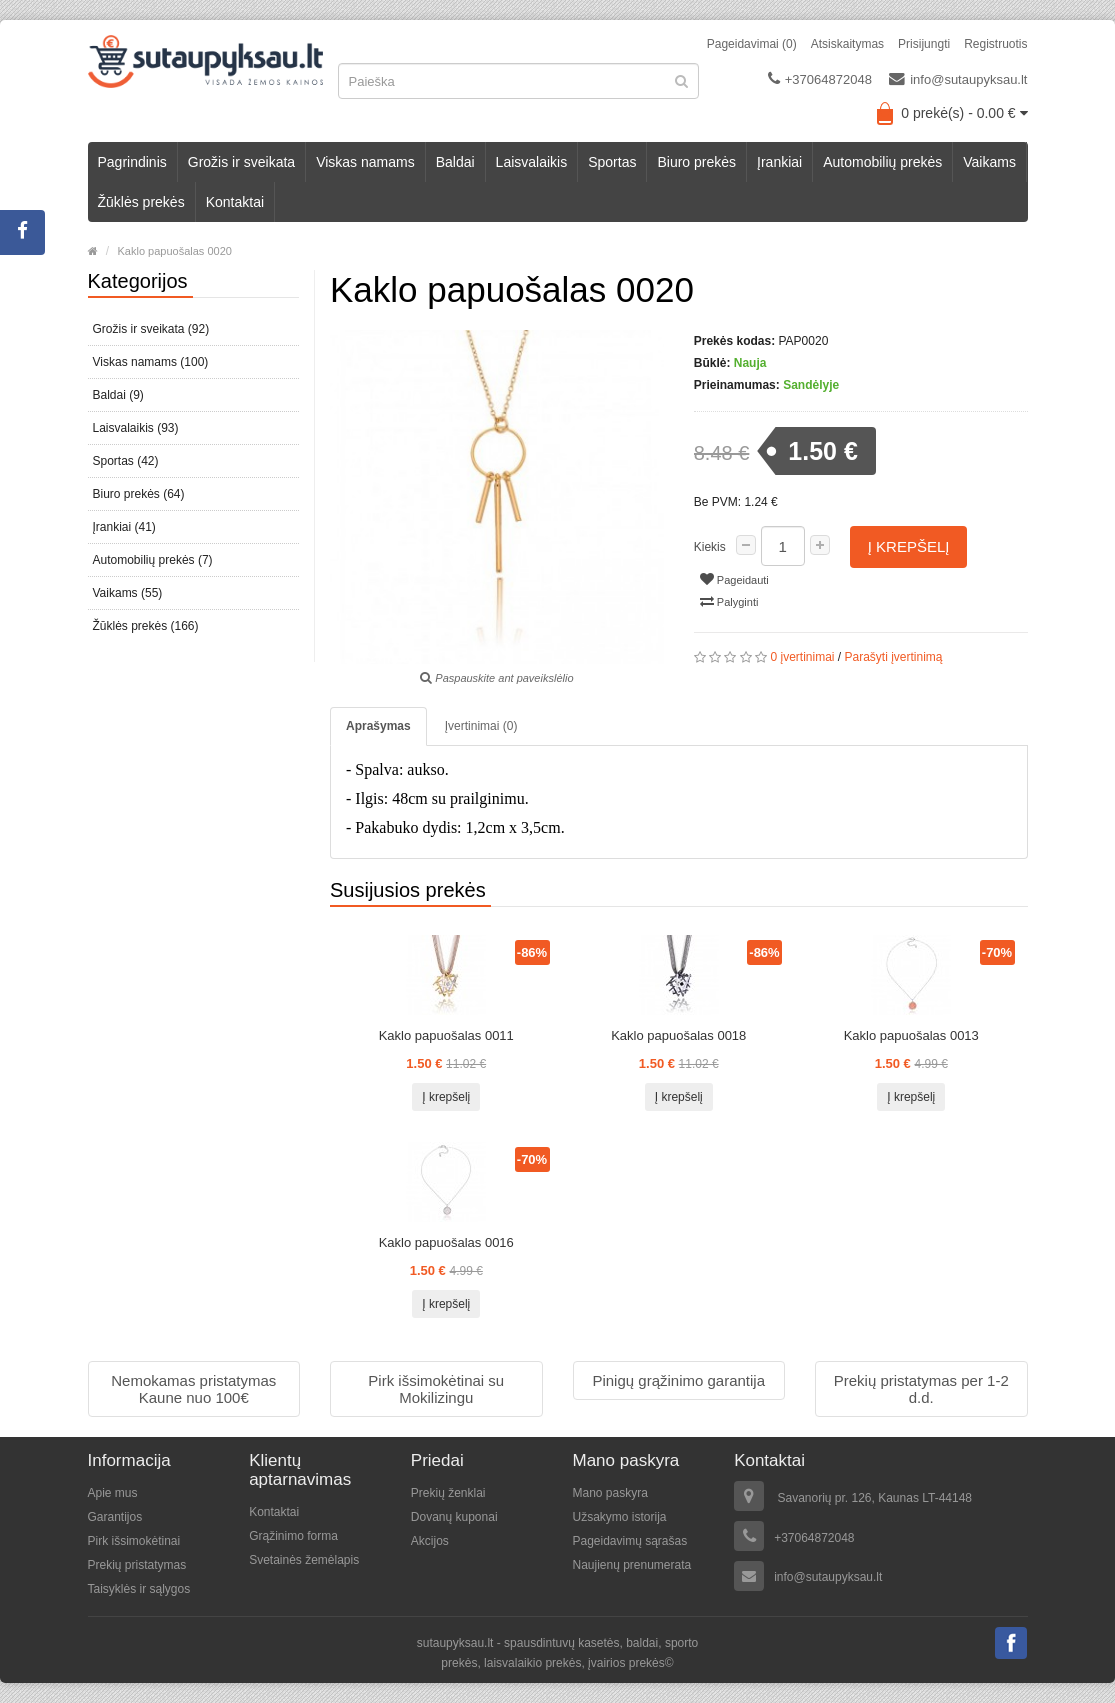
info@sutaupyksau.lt (958, 79)
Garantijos (115, 1517)
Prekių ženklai (448, 1493)
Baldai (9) (118, 395)
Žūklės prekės (141, 202)
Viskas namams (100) (151, 362)
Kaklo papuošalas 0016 (446, 1242)
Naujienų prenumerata (631, 1565)
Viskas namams (365, 162)
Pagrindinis (132, 162)
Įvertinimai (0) (481, 726)
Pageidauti (734, 579)
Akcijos (430, 1541)
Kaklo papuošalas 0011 (446, 1035)
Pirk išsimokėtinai (134, 1541)
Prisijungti (924, 44)
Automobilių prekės (882, 162)
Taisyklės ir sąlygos (139, 1589)
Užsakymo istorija (619, 1517)
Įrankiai (779, 162)
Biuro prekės (696, 162)
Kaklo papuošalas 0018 (678, 1035)
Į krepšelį (909, 546)
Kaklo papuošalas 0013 (911, 1035)
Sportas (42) (126, 461)
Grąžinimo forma (293, 1536)
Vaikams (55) (128, 593)
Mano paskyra (609, 1493)
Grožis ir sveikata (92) (151, 329)
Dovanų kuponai (454, 1517)
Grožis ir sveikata (241, 162)
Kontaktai (235, 202)
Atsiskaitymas (847, 44)
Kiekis (710, 547)
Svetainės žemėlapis (304, 1560)
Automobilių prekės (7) (153, 560)
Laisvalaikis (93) (136, 428)
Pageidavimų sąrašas (629, 1541)
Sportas (612, 162)
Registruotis (995, 44)
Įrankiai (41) (124, 527)
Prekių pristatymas (137, 1565)
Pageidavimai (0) (752, 44)
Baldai (455, 162)
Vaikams (989, 162)
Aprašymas (378, 726)
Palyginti (729, 601)
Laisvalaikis (532, 162)
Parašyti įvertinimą (894, 657)
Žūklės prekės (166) (146, 626)
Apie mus (113, 1493)
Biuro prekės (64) (139, 494)
